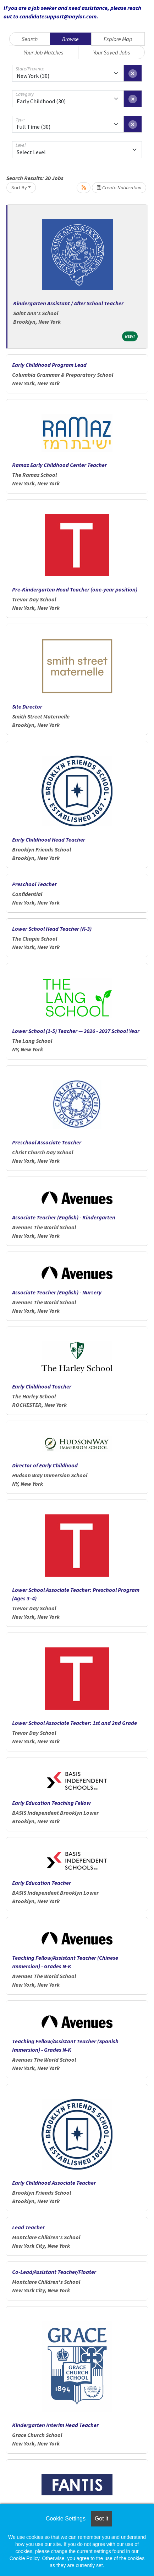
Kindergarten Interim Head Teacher (55, 2424)
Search (30, 38)
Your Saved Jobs (111, 52)
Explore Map (118, 38)
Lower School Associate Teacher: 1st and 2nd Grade (74, 1722)
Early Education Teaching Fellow (51, 1802)
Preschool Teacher (34, 884)
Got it (101, 2519)
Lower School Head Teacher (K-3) (52, 928)
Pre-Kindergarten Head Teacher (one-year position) (74, 589)
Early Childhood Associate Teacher (54, 2182)
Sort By (19, 187)
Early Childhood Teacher (41, 1386)
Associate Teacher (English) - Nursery (56, 1292)
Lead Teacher (28, 2227)
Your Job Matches (43, 52)
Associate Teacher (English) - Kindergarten (63, 1217)
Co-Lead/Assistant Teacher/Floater (54, 2271)
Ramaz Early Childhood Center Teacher (59, 464)
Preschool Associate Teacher (46, 1142)
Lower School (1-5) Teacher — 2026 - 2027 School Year (75, 1030)
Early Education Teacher (41, 1882)
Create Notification (119, 187)
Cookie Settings (66, 2519)
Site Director (27, 706)
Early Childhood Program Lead (49, 364)
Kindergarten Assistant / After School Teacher (68, 303)
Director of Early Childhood (45, 1465)
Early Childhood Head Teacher (48, 839)
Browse (70, 38)
